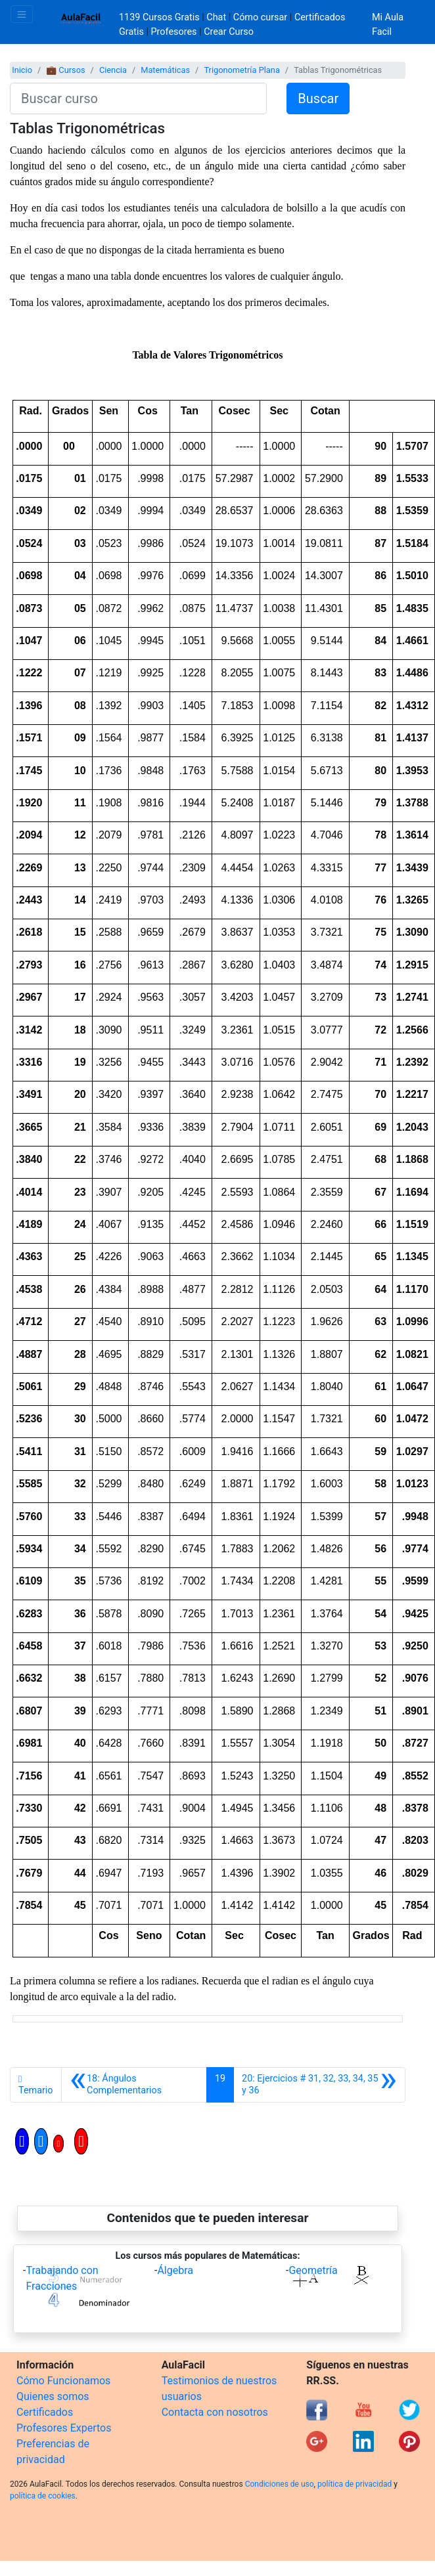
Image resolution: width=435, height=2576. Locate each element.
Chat (216, 17)
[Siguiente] (319, 2085)
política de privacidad (354, 2484)
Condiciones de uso (279, 2484)
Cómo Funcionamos (63, 2380)
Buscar (318, 98)
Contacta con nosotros (215, 2412)
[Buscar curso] (138, 98)
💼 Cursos (65, 70)
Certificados (44, 2412)
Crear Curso (229, 31)
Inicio (22, 70)
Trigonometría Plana (241, 70)
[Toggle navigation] (22, 14)
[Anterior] (134, 2085)
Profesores (174, 31)
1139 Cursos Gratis (160, 17)
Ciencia (113, 70)
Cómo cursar (260, 17)
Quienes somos (52, 2396)
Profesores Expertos (63, 2428)
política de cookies (43, 2495)
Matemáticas (165, 70)
